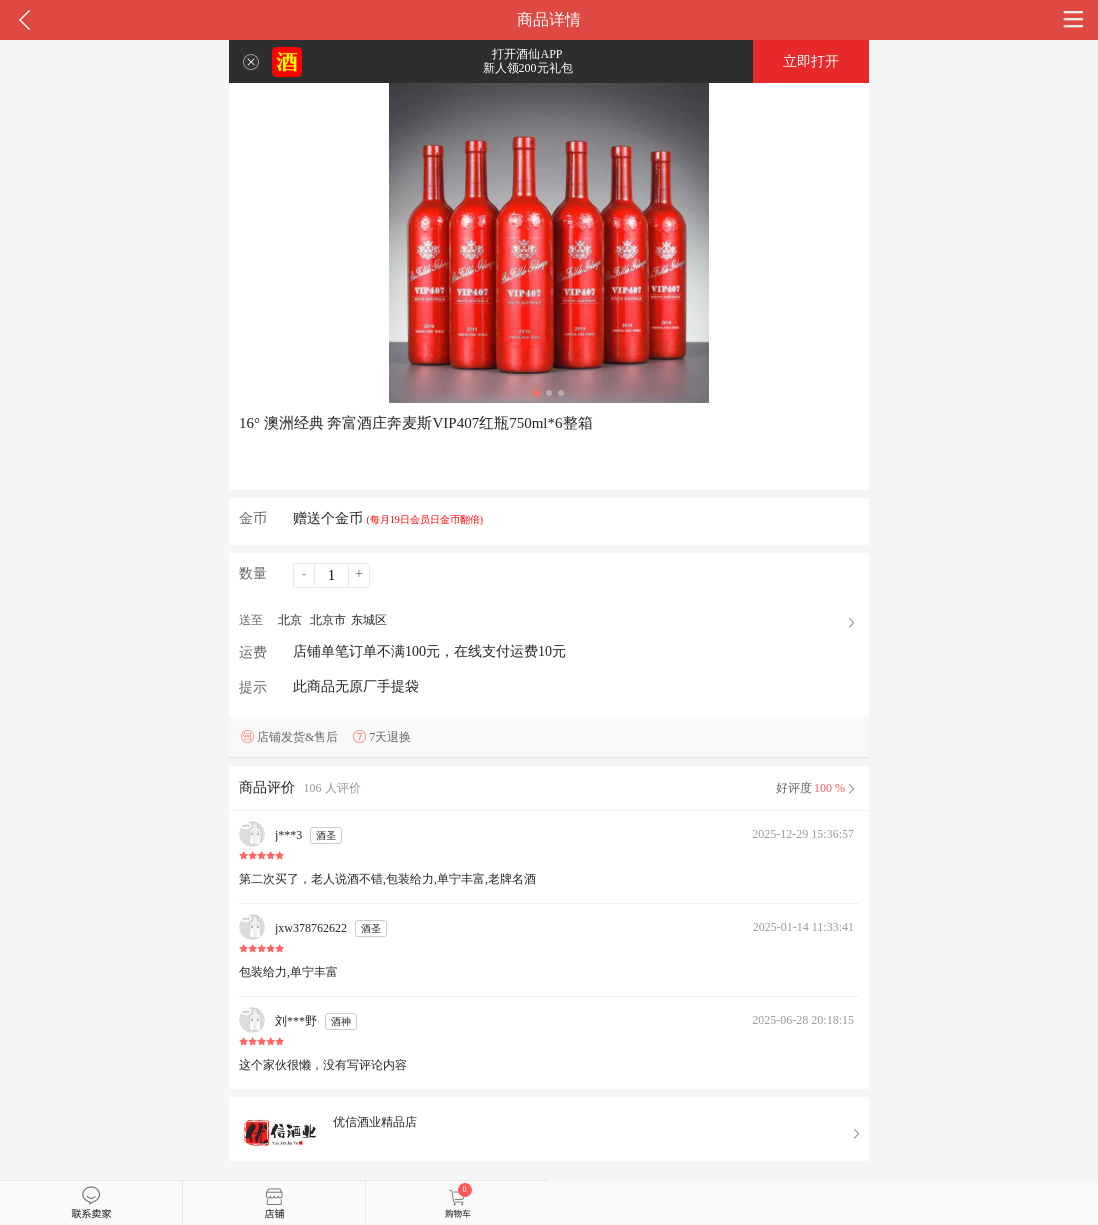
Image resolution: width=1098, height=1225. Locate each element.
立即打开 (811, 61)
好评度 (817, 788)
